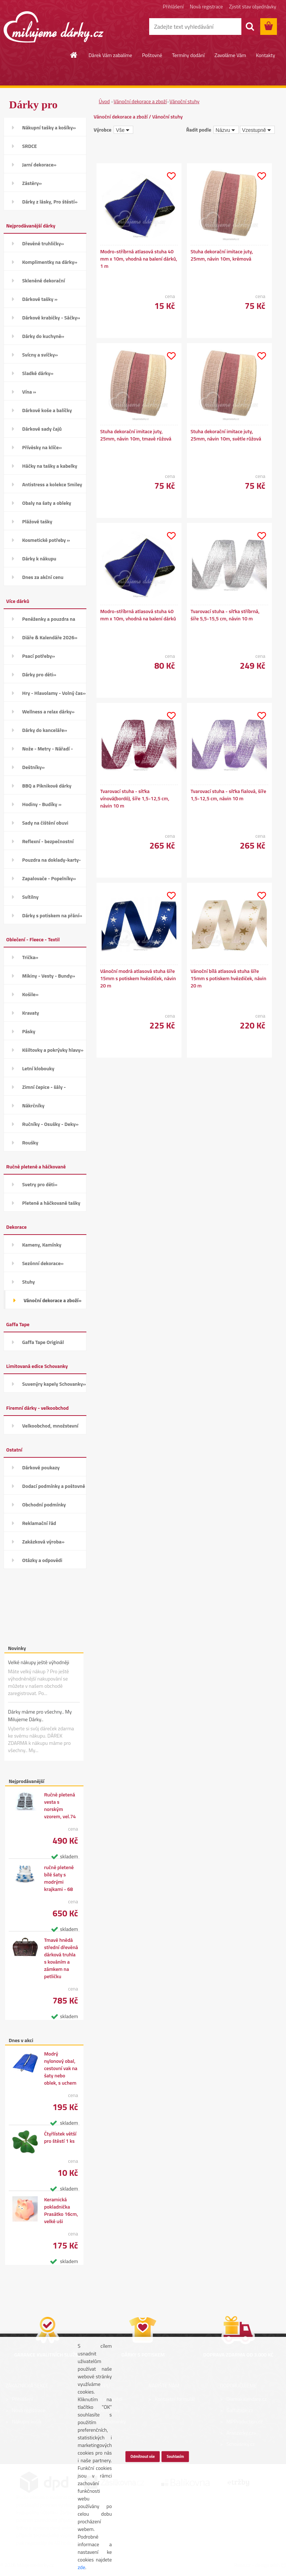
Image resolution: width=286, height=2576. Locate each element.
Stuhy (28, 1281)
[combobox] (226, 130)
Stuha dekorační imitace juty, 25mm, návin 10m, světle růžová (226, 435)
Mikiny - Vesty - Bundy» (48, 975)
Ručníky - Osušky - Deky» (50, 1124)
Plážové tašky (37, 521)
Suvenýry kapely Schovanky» (54, 1384)
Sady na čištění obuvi (45, 822)
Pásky (28, 1031)
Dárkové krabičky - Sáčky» (51, 317)
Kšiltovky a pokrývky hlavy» (52, 1050)
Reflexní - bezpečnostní (48, 841)
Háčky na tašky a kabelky (49, 466)
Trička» (30, 957)
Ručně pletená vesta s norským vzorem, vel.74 (59, 1805)
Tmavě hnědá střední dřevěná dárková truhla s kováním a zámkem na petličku (61, 1958)
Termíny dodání (188, 55)
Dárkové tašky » (39, 299)
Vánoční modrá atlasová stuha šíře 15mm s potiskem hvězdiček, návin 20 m (138, 978)
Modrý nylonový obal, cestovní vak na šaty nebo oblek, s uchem (60, 2068)
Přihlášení (173, 6)
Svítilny (30, 897)
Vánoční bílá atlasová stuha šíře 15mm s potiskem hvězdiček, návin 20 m (228, 978)
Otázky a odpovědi (42, 1560)
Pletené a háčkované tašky (51, 1203)
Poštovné (152, 55)
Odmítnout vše (143, 2456)
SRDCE (29, 146)
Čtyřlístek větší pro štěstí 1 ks (60, 2137)
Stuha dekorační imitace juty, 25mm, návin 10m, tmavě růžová (135, 435)
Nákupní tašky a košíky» (49, 127)
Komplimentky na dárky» (49, 262)
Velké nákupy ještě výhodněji (38, 1662)
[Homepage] (74, 55)
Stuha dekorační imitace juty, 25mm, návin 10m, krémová (222, 255)
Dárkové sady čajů (42, 428)
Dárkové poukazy (41, 1467)
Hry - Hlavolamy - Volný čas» (54, 693)
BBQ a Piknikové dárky (47, 785)
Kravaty (30, 1013)
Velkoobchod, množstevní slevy (50, 1428)
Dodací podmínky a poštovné (53, 1486)
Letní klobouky (38, 1068)
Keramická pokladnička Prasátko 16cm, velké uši (61, 2210)
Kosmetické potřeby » (46, 540)
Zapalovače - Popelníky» (49, 878)
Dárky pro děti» (39, 674)
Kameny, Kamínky (41, 1244)
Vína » (29, 391)
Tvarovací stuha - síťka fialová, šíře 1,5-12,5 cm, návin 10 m (228, 795)
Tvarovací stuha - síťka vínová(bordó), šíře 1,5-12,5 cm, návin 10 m (134, 798)
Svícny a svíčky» (40, 354)
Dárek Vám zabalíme (110, 55)
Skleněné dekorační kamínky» (43, 283)
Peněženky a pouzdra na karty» (48, 621)
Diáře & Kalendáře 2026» (49, 637)
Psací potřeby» (38, 656)
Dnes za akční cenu (43, 577)
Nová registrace (206, 6)
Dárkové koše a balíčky (47, 410)
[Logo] (53, 27)
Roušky (30, 1142)
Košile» (30, 994)
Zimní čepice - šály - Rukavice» (44, 1089)
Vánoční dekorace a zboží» (52, 1300)
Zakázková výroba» (43, 1541)
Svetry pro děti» (39, 1184)
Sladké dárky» (37, 373)
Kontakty (265, 55)
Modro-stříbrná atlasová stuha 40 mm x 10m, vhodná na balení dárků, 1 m (138, 259)
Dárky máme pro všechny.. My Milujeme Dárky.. (40, 1715)
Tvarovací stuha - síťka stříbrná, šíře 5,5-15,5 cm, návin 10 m (225, 615)
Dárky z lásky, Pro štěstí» (50, 201)
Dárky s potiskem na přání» (52, 915)
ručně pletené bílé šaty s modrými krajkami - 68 (59, 1878)
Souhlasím (175, 2456)
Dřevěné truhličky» (43, 243)
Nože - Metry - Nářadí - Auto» (47, 751)
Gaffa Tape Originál (43, 1342)
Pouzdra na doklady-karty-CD (51, 862)
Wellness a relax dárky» (48, 711)
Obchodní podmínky (44, 1504)
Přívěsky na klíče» (42, 447)
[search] (249, 26)
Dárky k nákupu (39, 558)
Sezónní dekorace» (43, 1263)
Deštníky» (33, 767)
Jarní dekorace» (39, 164)
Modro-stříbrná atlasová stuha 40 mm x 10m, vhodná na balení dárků (138, 615)
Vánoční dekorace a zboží (140, 101)
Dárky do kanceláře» (44, 730)
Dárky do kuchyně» (43, 336)
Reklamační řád (39, 1523)
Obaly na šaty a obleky (46, 503)
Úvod (104, 101)
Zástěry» (32, 183)
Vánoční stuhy (184, 101)
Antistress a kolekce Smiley (52, 484)
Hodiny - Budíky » (41, 804)
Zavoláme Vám (230, 55)
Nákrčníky (33, 1105)
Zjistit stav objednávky (252, 6)
